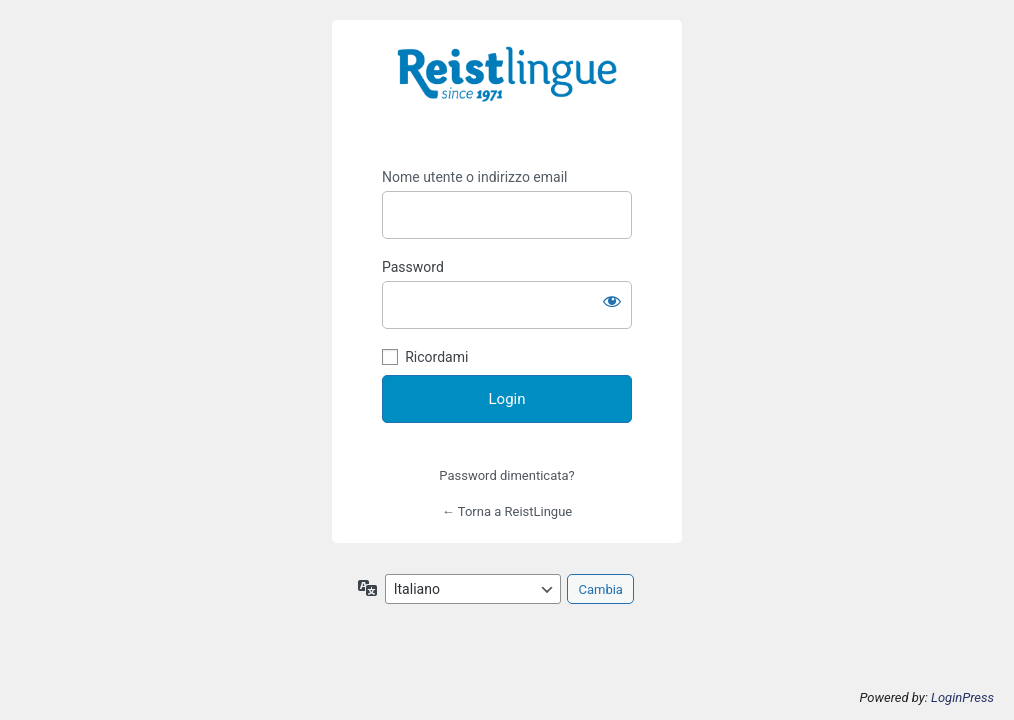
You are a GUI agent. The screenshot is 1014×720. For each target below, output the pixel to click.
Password (413, 267)
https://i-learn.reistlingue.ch (507, 88)
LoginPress (962, 697)
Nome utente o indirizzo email (474, 177)
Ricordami (436, 357)
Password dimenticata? (506, 475)
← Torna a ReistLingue (507, 511)
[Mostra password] (612, 301)
